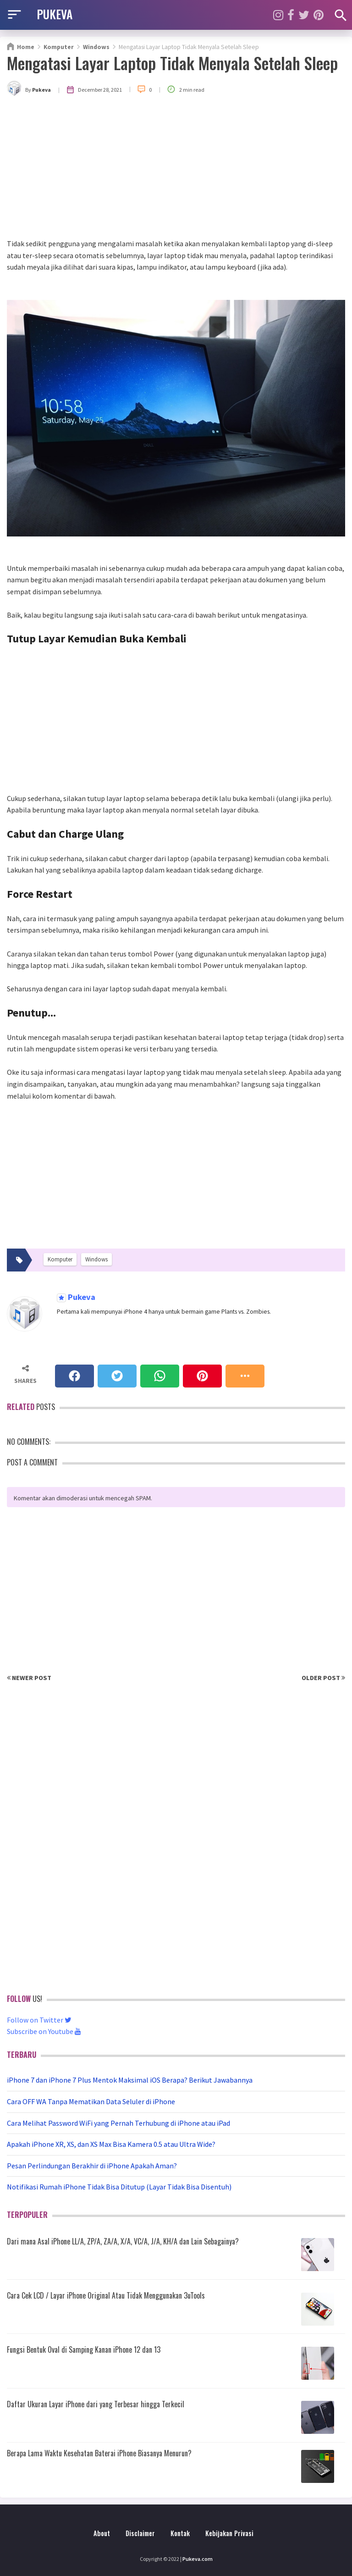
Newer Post (29, 1678)
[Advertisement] (176, 169)
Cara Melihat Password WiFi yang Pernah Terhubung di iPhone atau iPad (118, 2123)
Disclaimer (140, 2533)
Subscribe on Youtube (44, 2031)
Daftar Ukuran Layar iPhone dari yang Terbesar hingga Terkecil (95, 2404)
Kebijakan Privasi (229, 2533)
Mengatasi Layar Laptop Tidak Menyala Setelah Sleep (172, 62)
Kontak (180, 2533)
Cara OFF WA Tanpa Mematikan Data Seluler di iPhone (91, 2101)
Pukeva (80, 1297)
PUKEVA (54, 13)
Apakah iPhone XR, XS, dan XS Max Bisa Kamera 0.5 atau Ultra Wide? (111, 2144)
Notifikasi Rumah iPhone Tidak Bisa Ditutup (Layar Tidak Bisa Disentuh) (119, 2186)
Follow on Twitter (39, 2019)
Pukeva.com (197, 2558)
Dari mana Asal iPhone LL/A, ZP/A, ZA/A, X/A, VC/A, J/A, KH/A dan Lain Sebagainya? (123, 2241)
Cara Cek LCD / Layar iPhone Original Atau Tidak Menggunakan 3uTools (106, 2295)
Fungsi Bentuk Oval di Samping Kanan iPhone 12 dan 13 (83, 2349)
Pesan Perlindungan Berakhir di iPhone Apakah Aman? (92, 2165)
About (102, 2533)
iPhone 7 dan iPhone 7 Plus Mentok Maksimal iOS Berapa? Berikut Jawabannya (130, 2079)
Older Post (323, 1678)
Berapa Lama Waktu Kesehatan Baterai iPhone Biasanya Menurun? (99, 2453)
